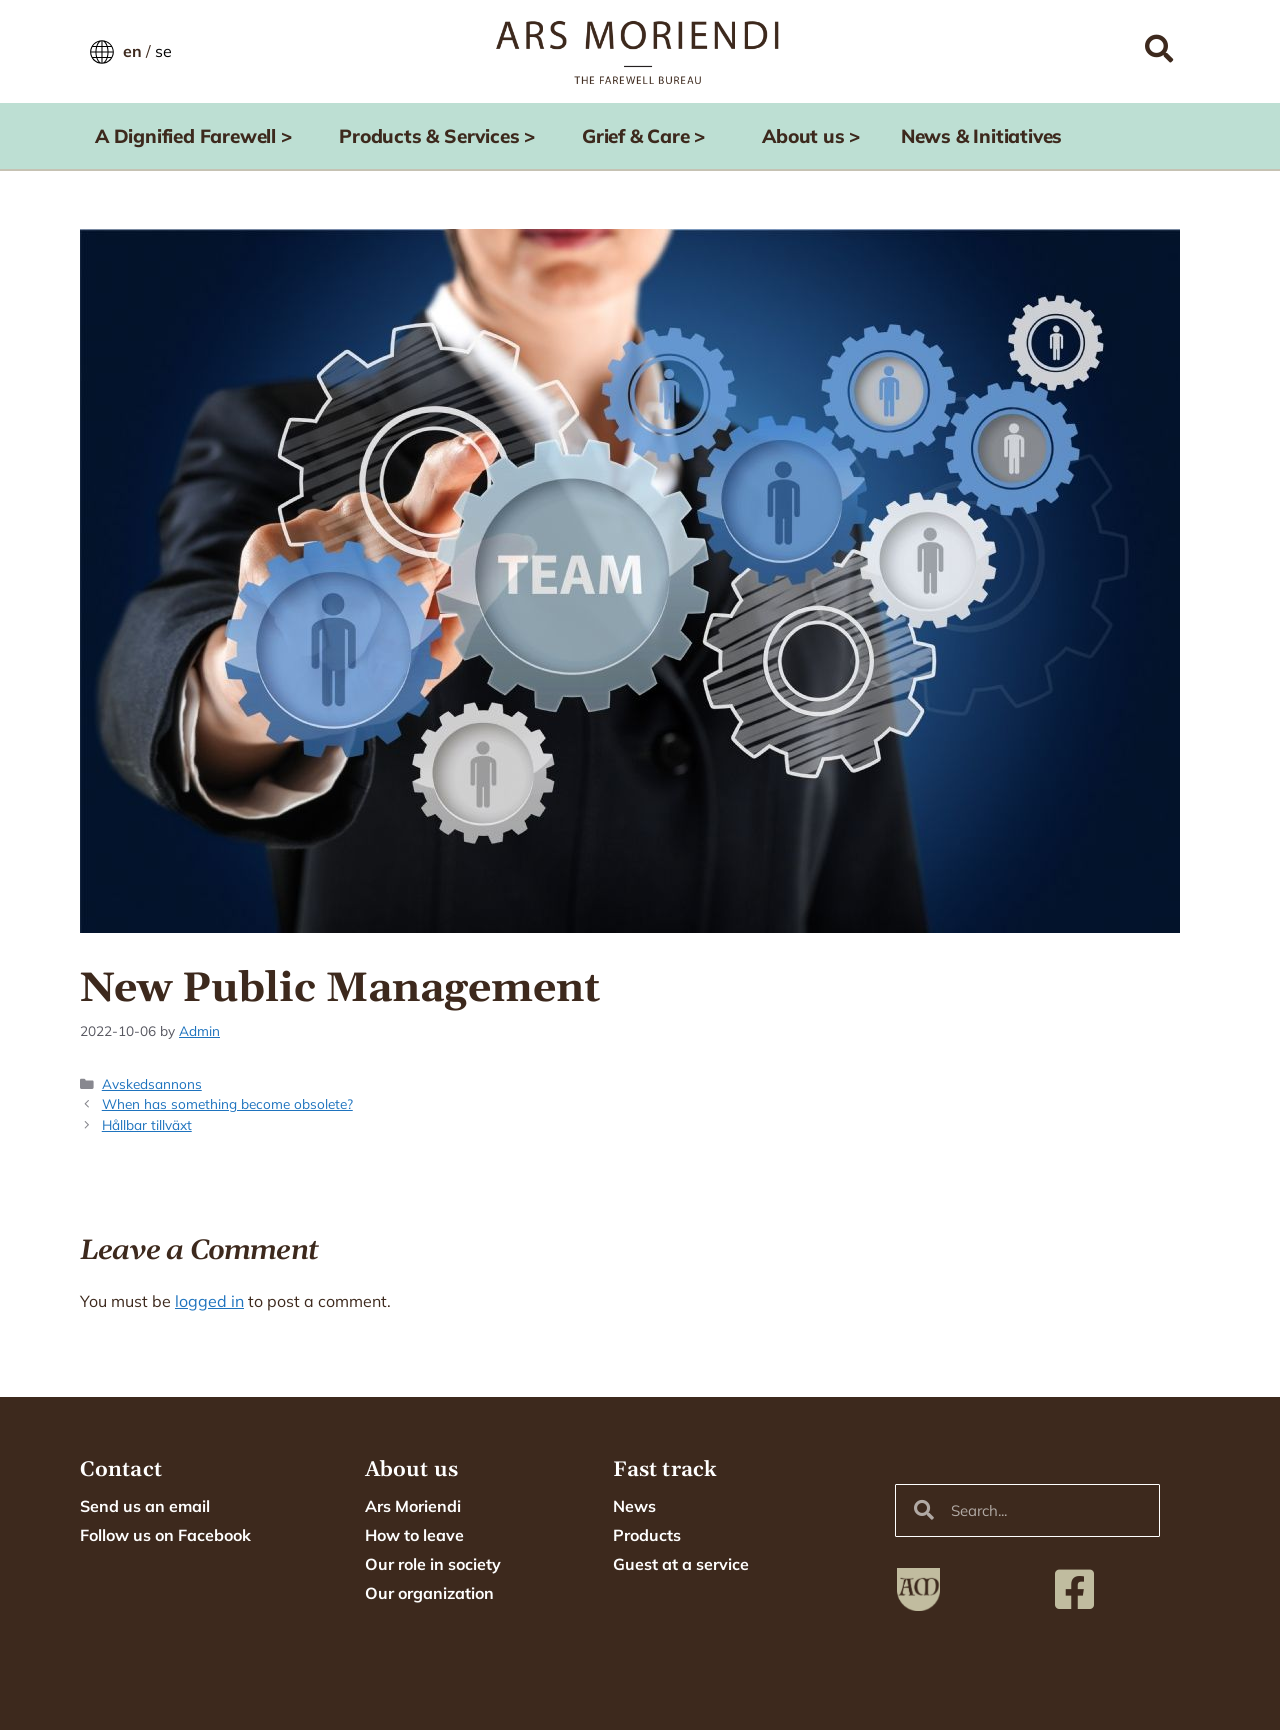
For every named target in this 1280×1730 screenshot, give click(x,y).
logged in (209, 1301)
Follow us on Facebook (165, 1535)
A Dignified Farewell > (198, 136)
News (634, 1506)
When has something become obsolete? (227, 1103)
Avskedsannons (152, 1083)
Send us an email (145, 1506)
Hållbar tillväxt (147, 1124)
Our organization (429, 1593)
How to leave (414, 1535)
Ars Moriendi (413, 1506)
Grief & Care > (648, 136)
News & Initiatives (981, 136)
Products (647, 1535)
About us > (816, 136)
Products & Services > (442, 136)
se (163, 51)
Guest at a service (681, 1564)
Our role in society (433, 1564)
